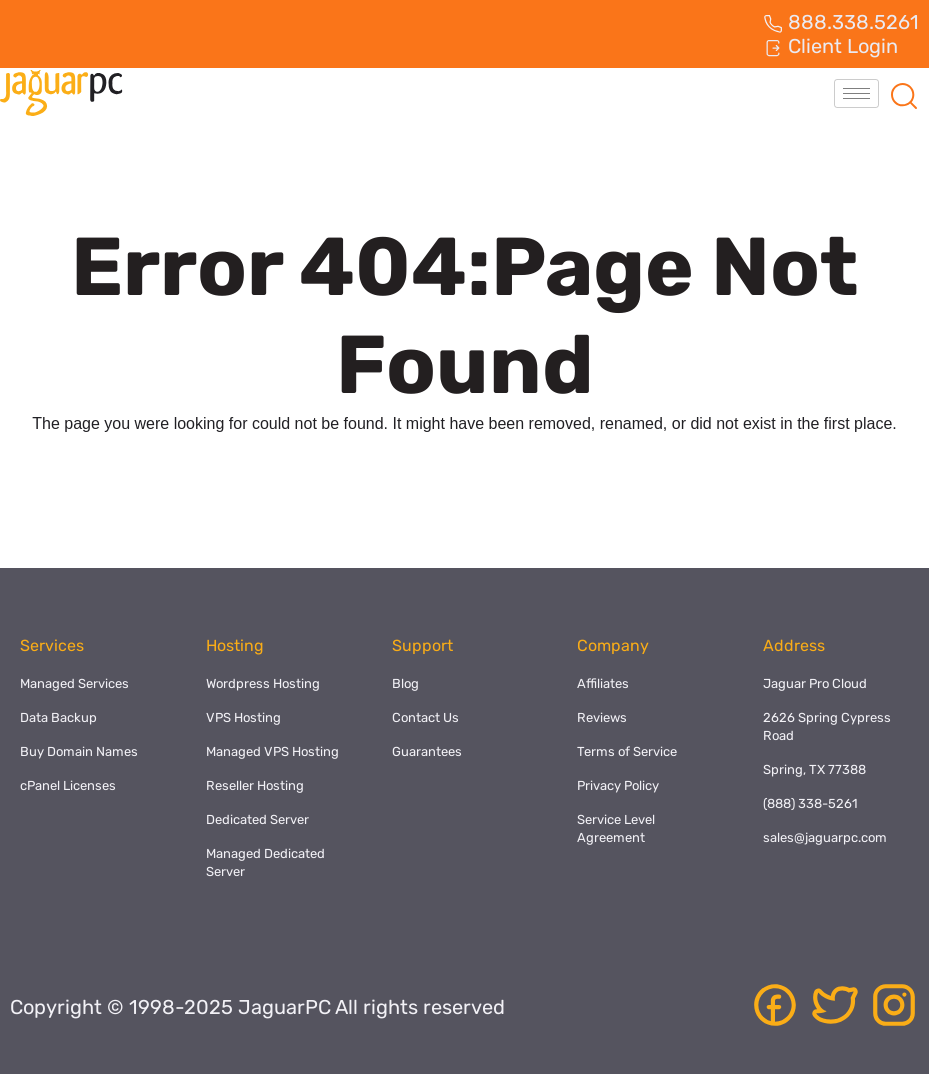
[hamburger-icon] (856, 93)
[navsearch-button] (904, 93)
